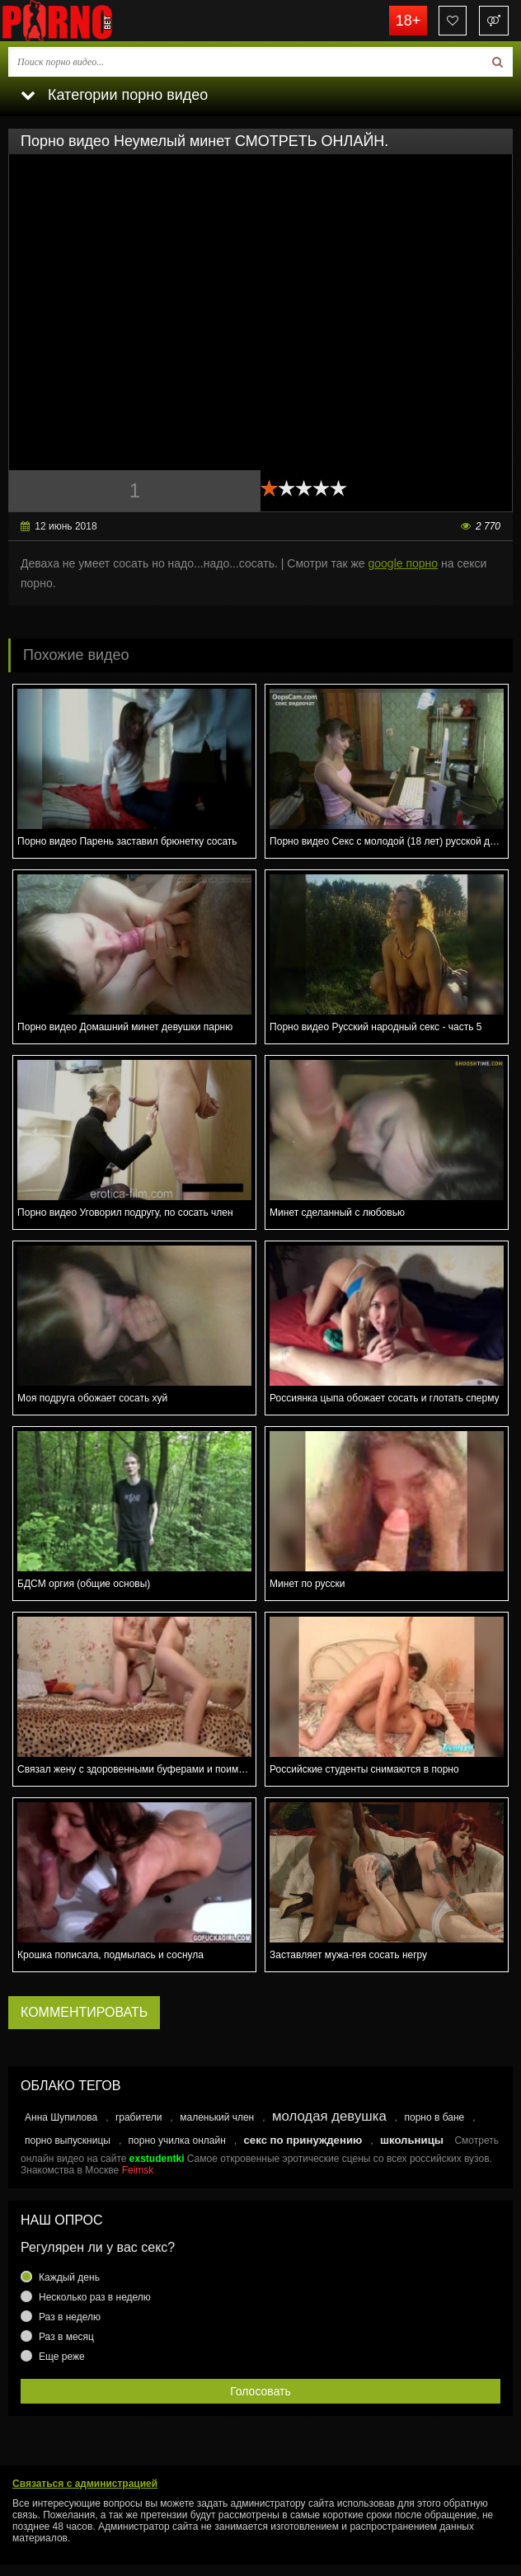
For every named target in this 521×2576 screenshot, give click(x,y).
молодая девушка (329, 2116)
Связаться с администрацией (84, 2483)
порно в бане (434, 2117)
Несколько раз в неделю (95, 2297)
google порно (403, 563)
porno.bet (82, 20)
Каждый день (69, 2277)
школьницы (412, 2140)
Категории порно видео (114, 95)
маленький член (217, 2117)
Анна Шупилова (61, 2117)
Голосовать (260, 2391)
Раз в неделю (70, 2317)
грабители (138, 2117)
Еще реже (62, 2356)
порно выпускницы (67, 2140)
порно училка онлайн (177, 2140)
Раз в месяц (66, 2337)
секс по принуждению (303, 2140)
